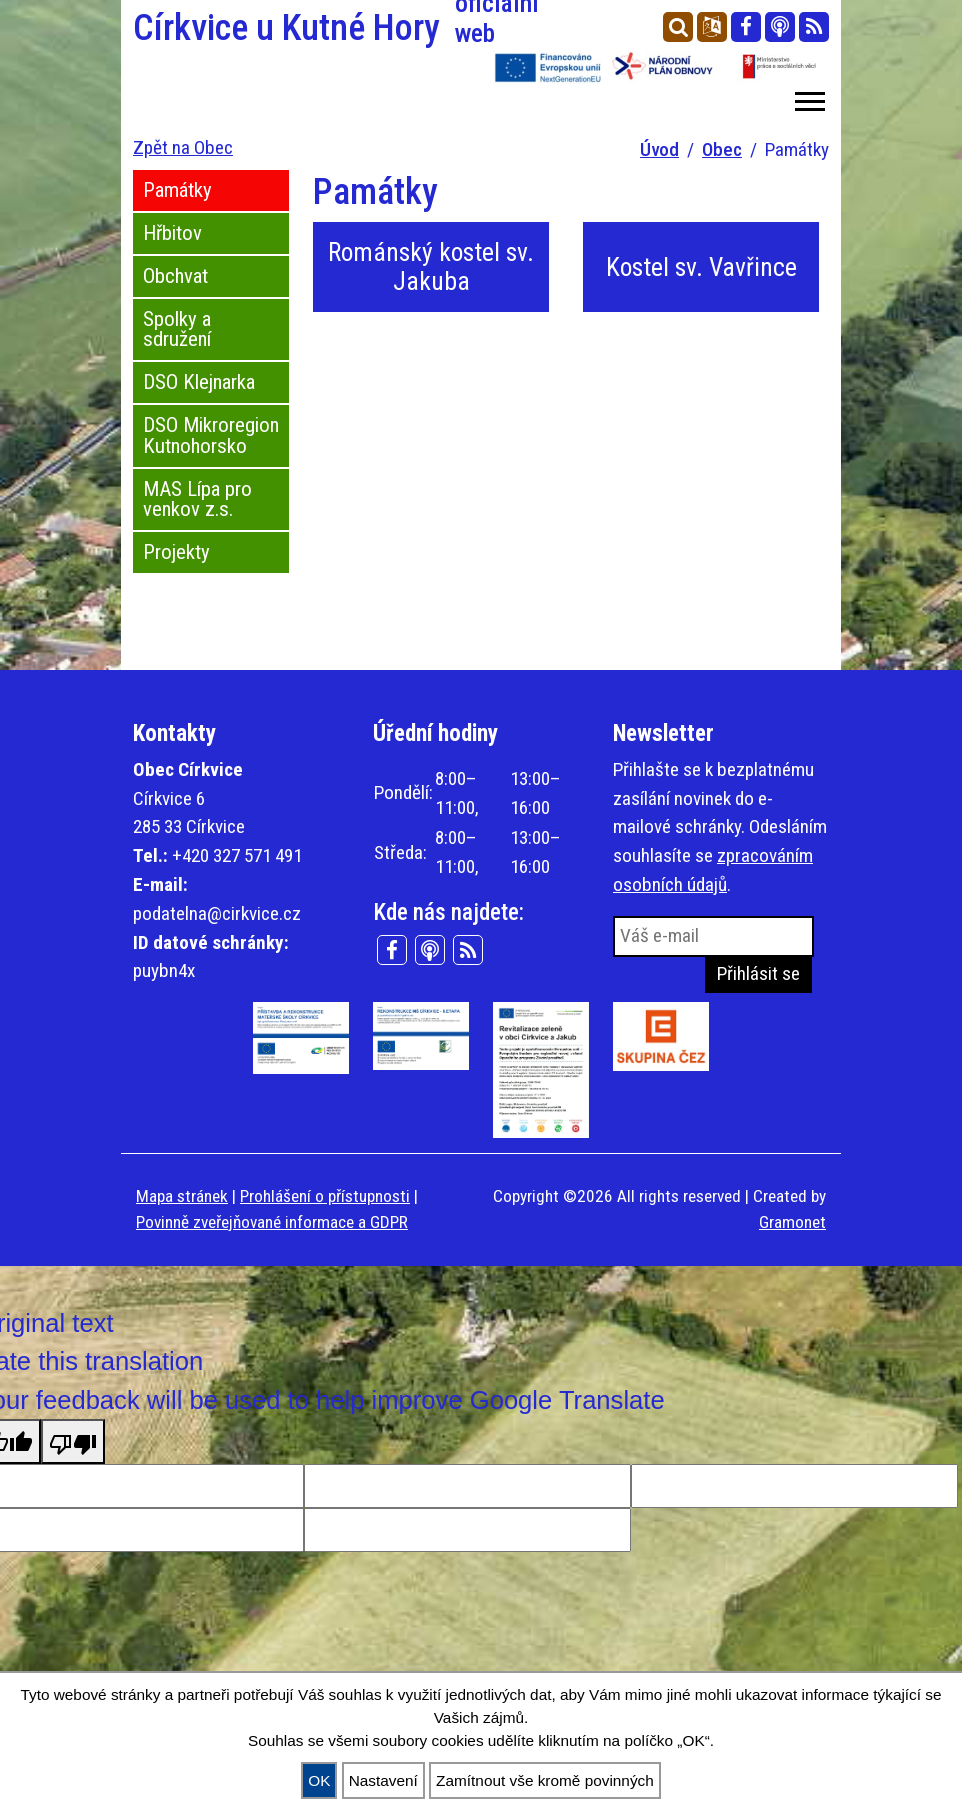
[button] (808, 97)
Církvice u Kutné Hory (301, 28)
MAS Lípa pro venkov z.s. (197, 499)
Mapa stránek (182, 1196)
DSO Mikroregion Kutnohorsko (211, 435)
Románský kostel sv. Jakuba (431, 266)
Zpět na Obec (183, 147)
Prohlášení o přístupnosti (325, 1196)
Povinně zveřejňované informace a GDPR (272, 1222)
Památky (177, 190)
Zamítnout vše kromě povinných (545, 1780)
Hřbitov (172, 233)
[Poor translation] (73, 1441)
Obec (722, 149)
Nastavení (383, 1780)
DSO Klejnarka (199, 382)
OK (319, 1780)
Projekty (176, 552)
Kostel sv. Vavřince (701, 267)
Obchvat (175, 276)
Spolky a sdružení (177, 329)
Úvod (659, 149)
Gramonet (792, 1222)
